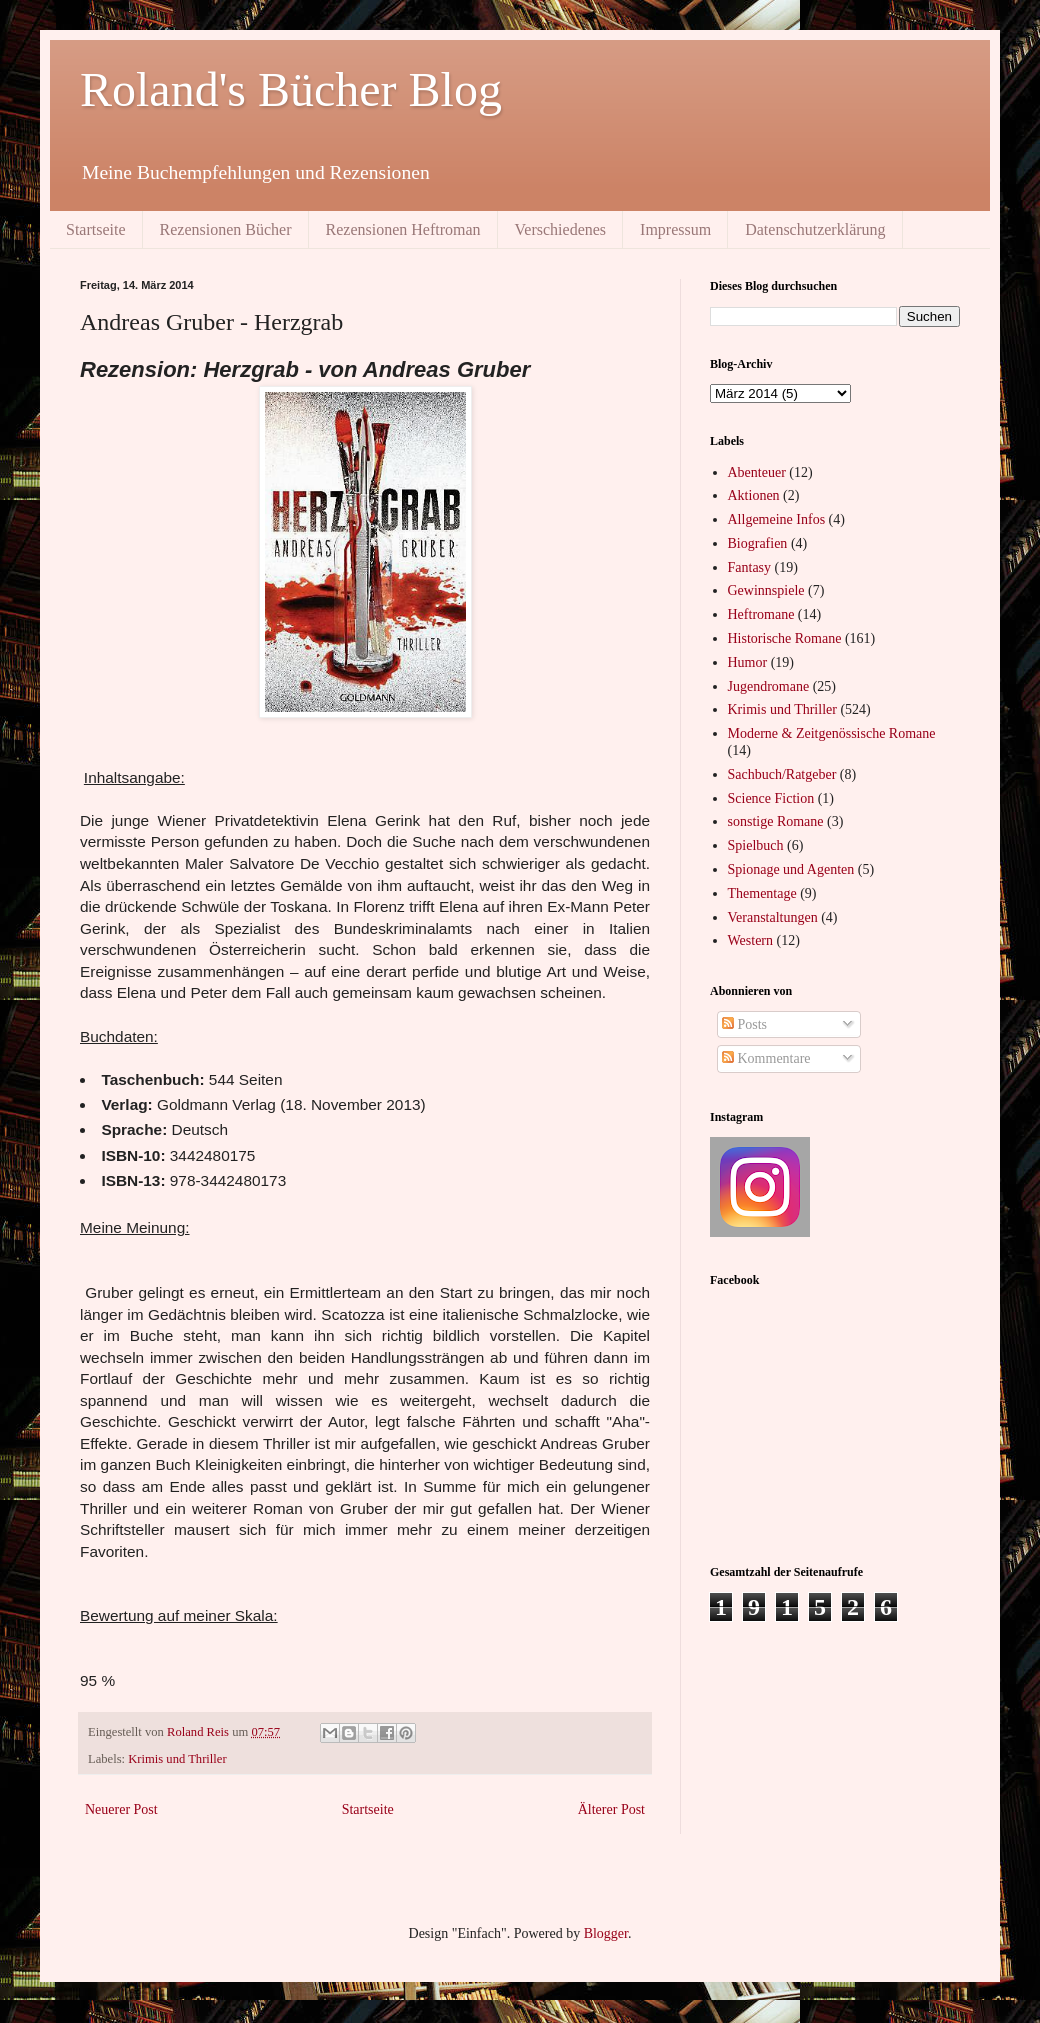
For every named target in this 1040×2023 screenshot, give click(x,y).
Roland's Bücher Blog (291, 89)
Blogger (606, 1933)
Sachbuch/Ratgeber (782, 774)
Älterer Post (611, 1809)
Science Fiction (771, 798)
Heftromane (761, 614)
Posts (744, 1024)
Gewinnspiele (766, 590)
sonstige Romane (776, 821)
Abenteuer (757, 472)
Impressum (675, 229)
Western (751, 940)
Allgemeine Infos (777, 519)
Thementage (762, 893)
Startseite (96, 229)
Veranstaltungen (773, 917)
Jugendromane (769, 686)
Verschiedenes (561, 229)
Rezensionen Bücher (226, 229)
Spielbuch (756, 845)
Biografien (758, 543)
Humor (748, 662)
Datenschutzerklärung (815, 229)
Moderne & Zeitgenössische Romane (832, 733)
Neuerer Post (121, 1809)
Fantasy (750, 567)
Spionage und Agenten (791, 869)
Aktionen (754, 495)
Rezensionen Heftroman (403, 229)
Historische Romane (785, 638)
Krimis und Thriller (177, 1759)
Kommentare (766, 1058)
